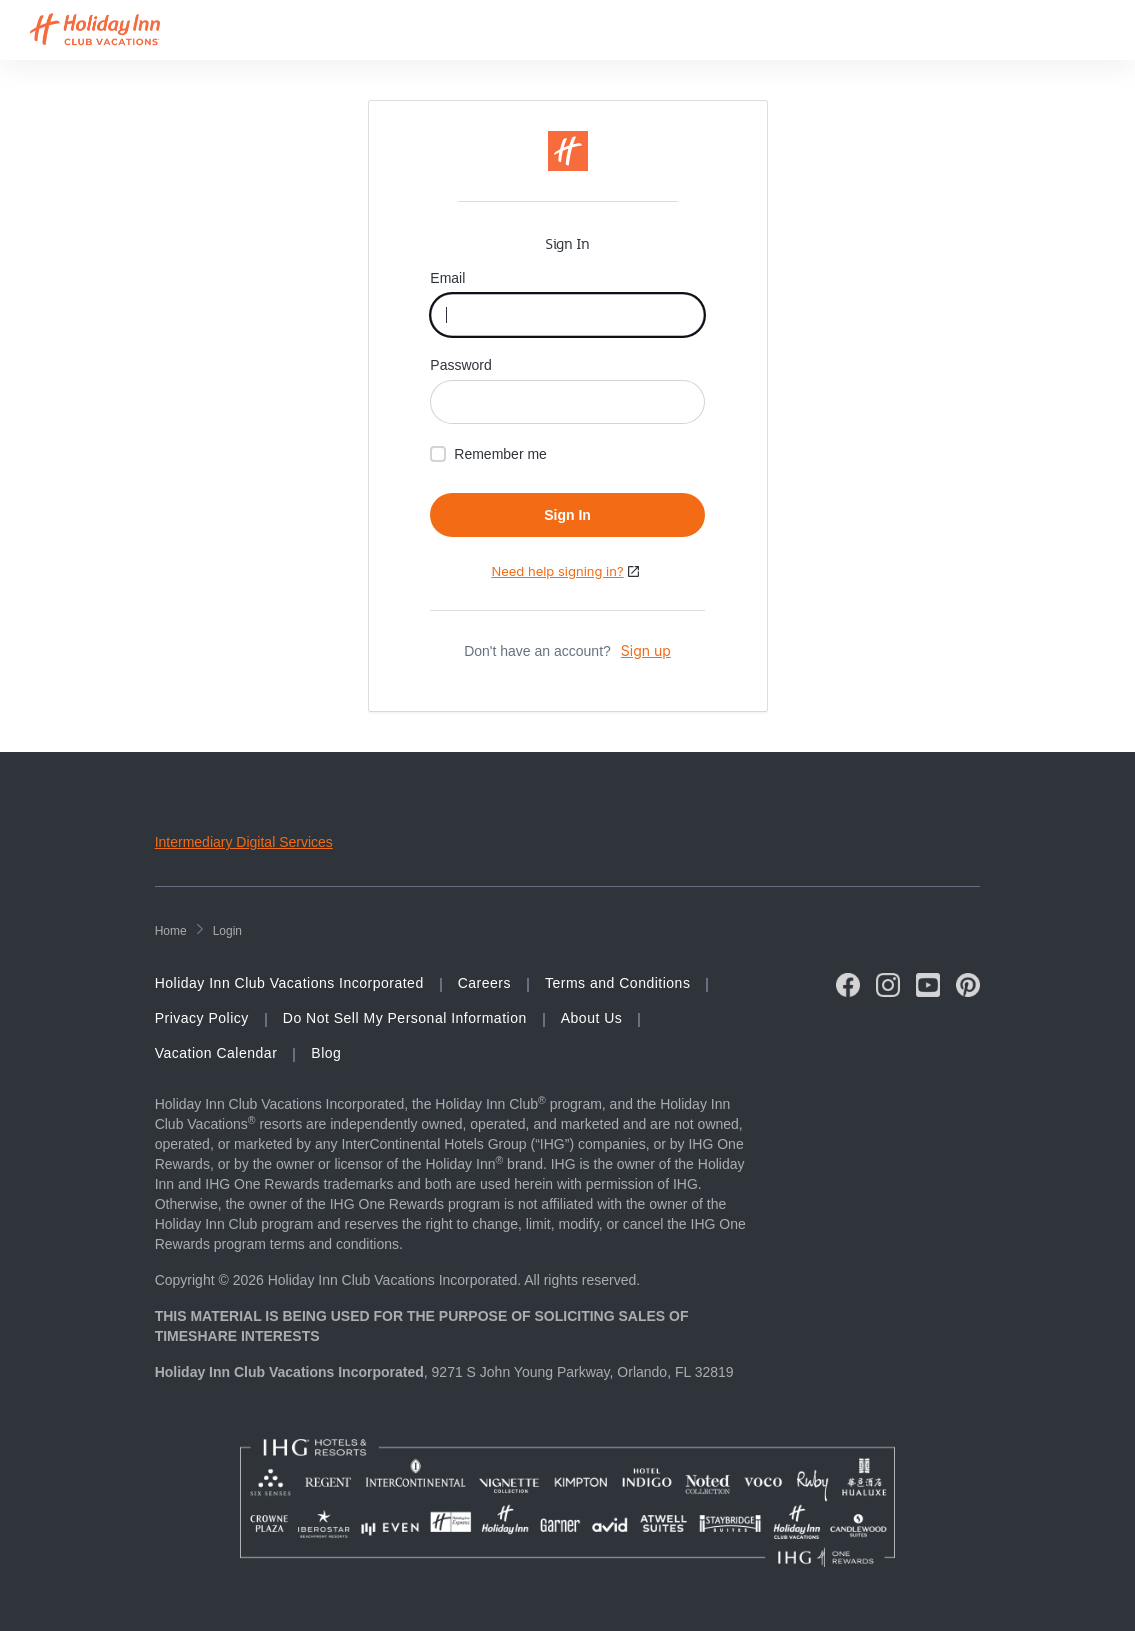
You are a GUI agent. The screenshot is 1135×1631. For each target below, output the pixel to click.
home (171, 931)
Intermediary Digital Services (244, 842)
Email (449, 278)
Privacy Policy (202, 1018)
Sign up (646, 650)
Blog (326, 1053)
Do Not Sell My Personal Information (405, 1018)
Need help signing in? (557, 571)
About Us (592, 1018)
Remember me (500, 454)
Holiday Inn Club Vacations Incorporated (289, 983)
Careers (484, 983)
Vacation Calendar (216, 1053)
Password (462, 365)
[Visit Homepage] (114, 30)
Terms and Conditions (617, 983)
